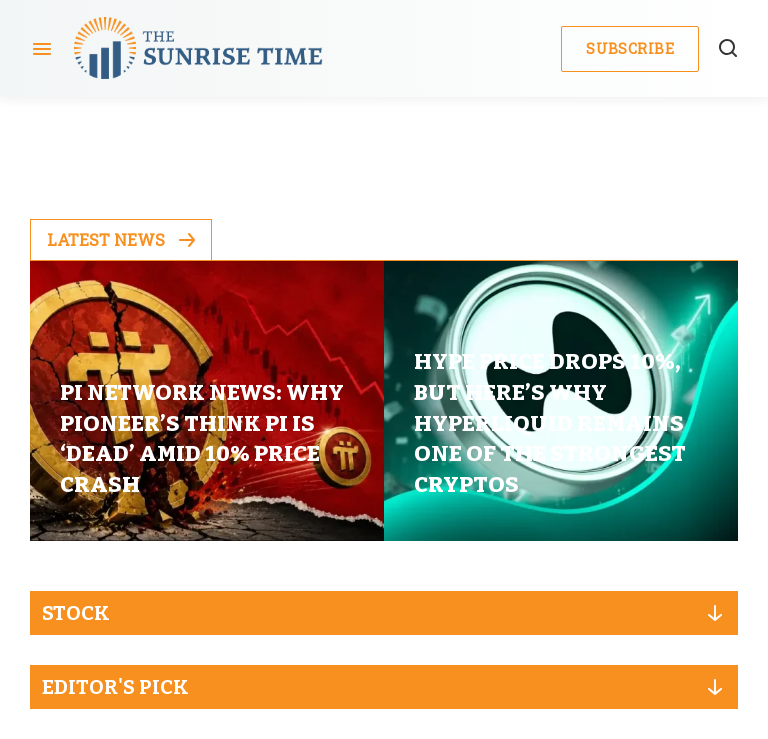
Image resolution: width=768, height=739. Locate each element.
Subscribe (630, 48)
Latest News (121, 239)
